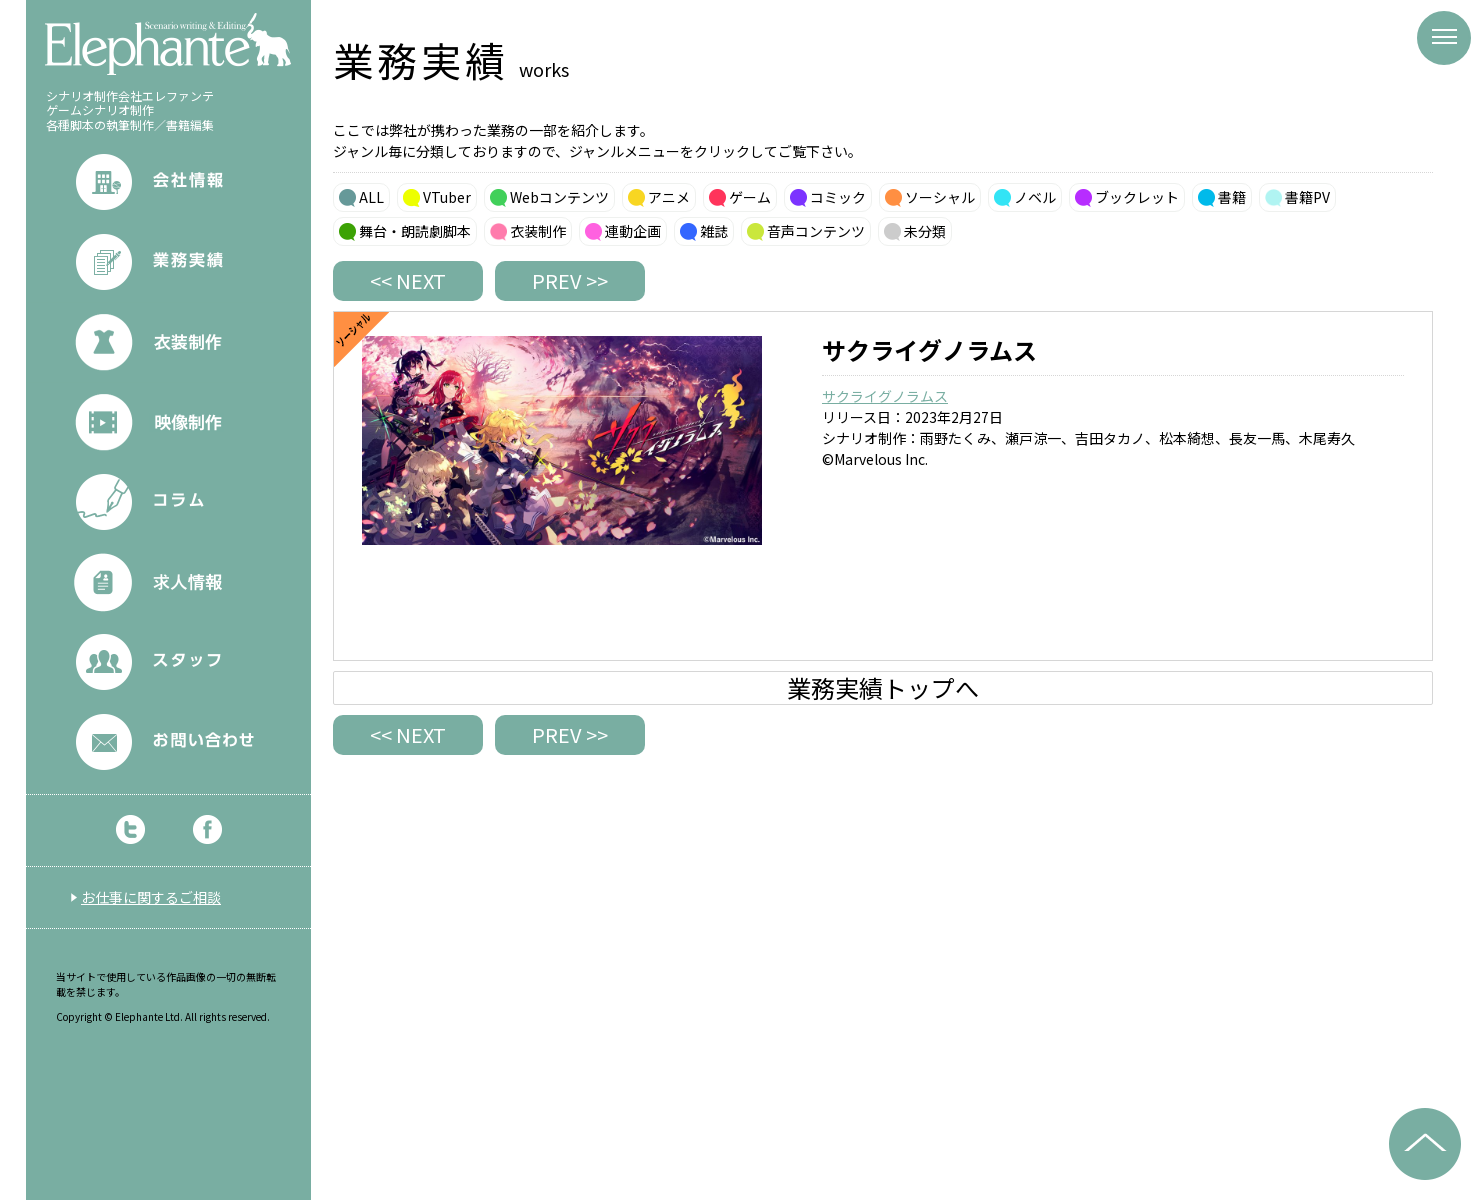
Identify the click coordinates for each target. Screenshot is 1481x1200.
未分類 (925, 231)
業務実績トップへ (883, 688)
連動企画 (633, 231)
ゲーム (750, 197)
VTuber (447, 197)
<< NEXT (408, 280)
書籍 (1232, 197)
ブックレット (1137, 197)
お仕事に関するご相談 (151, 897)
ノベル (1035, 197)
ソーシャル (940, 197)
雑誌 (714, 231)
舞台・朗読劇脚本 (415, 231)
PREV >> (570, 280)
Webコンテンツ (559, 197)
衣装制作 (538, 231)
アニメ (669, 197)
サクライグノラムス (885, 396)
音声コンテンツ (816, 231)
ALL (371, 197)
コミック (838, 197)
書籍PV (1307, 197)
